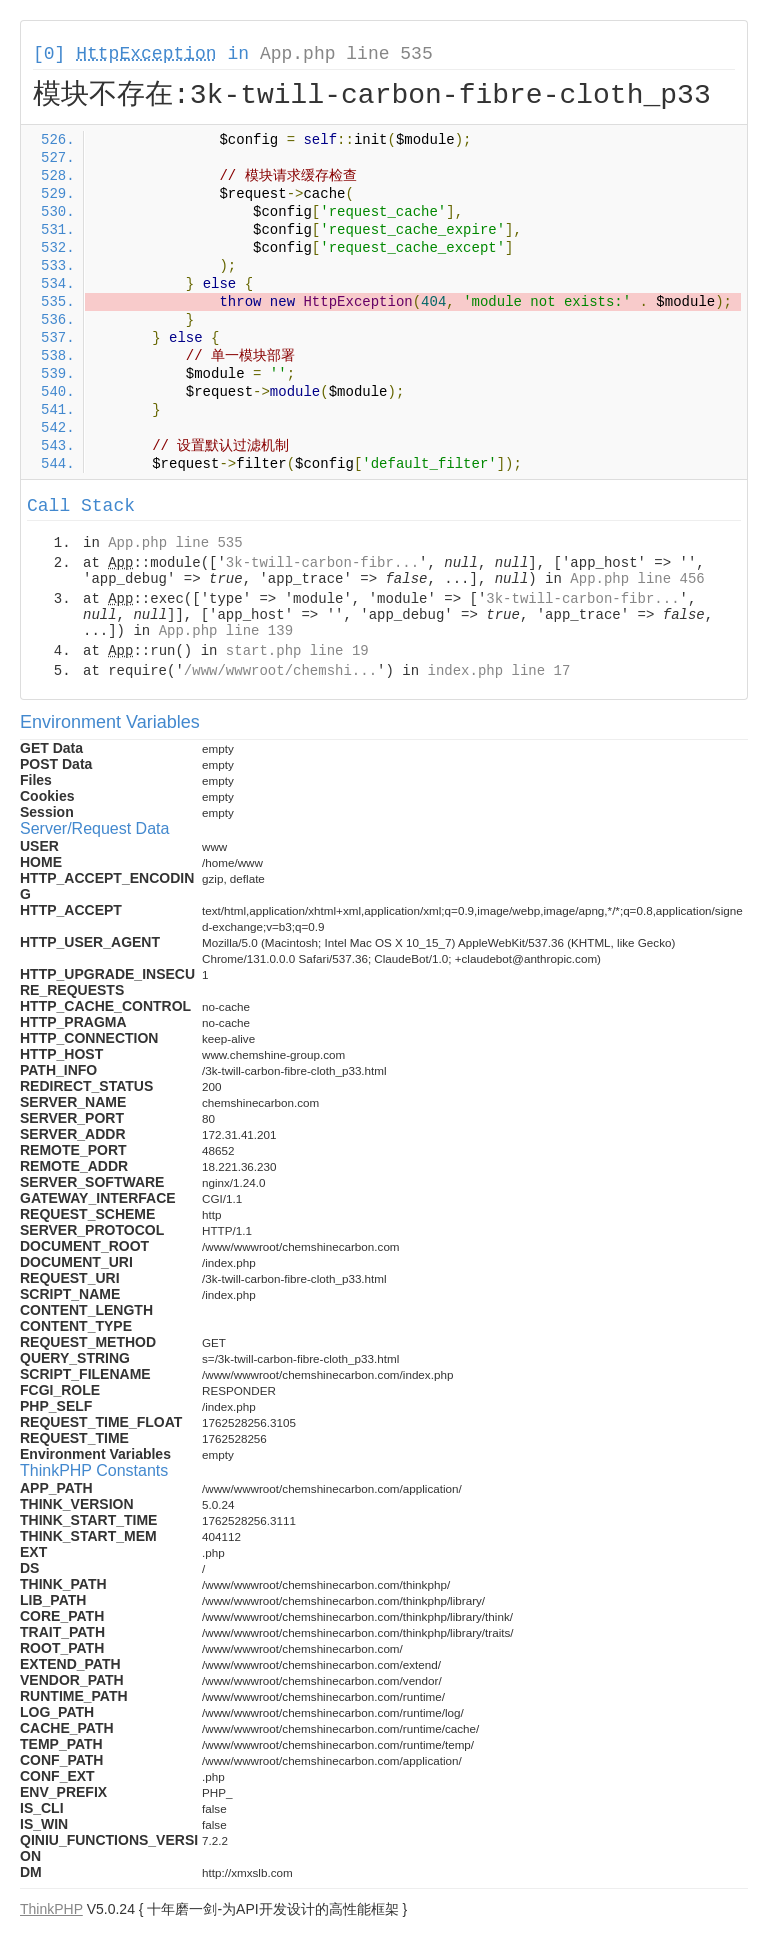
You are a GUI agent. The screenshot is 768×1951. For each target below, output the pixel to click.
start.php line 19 (297, 651)
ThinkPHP (51, 1909)
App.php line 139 (226, 631)
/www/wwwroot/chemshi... (280, 671)
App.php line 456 (637, 579)
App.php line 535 (346, 54)
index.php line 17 (498, 671)
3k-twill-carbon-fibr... (322, 563)
